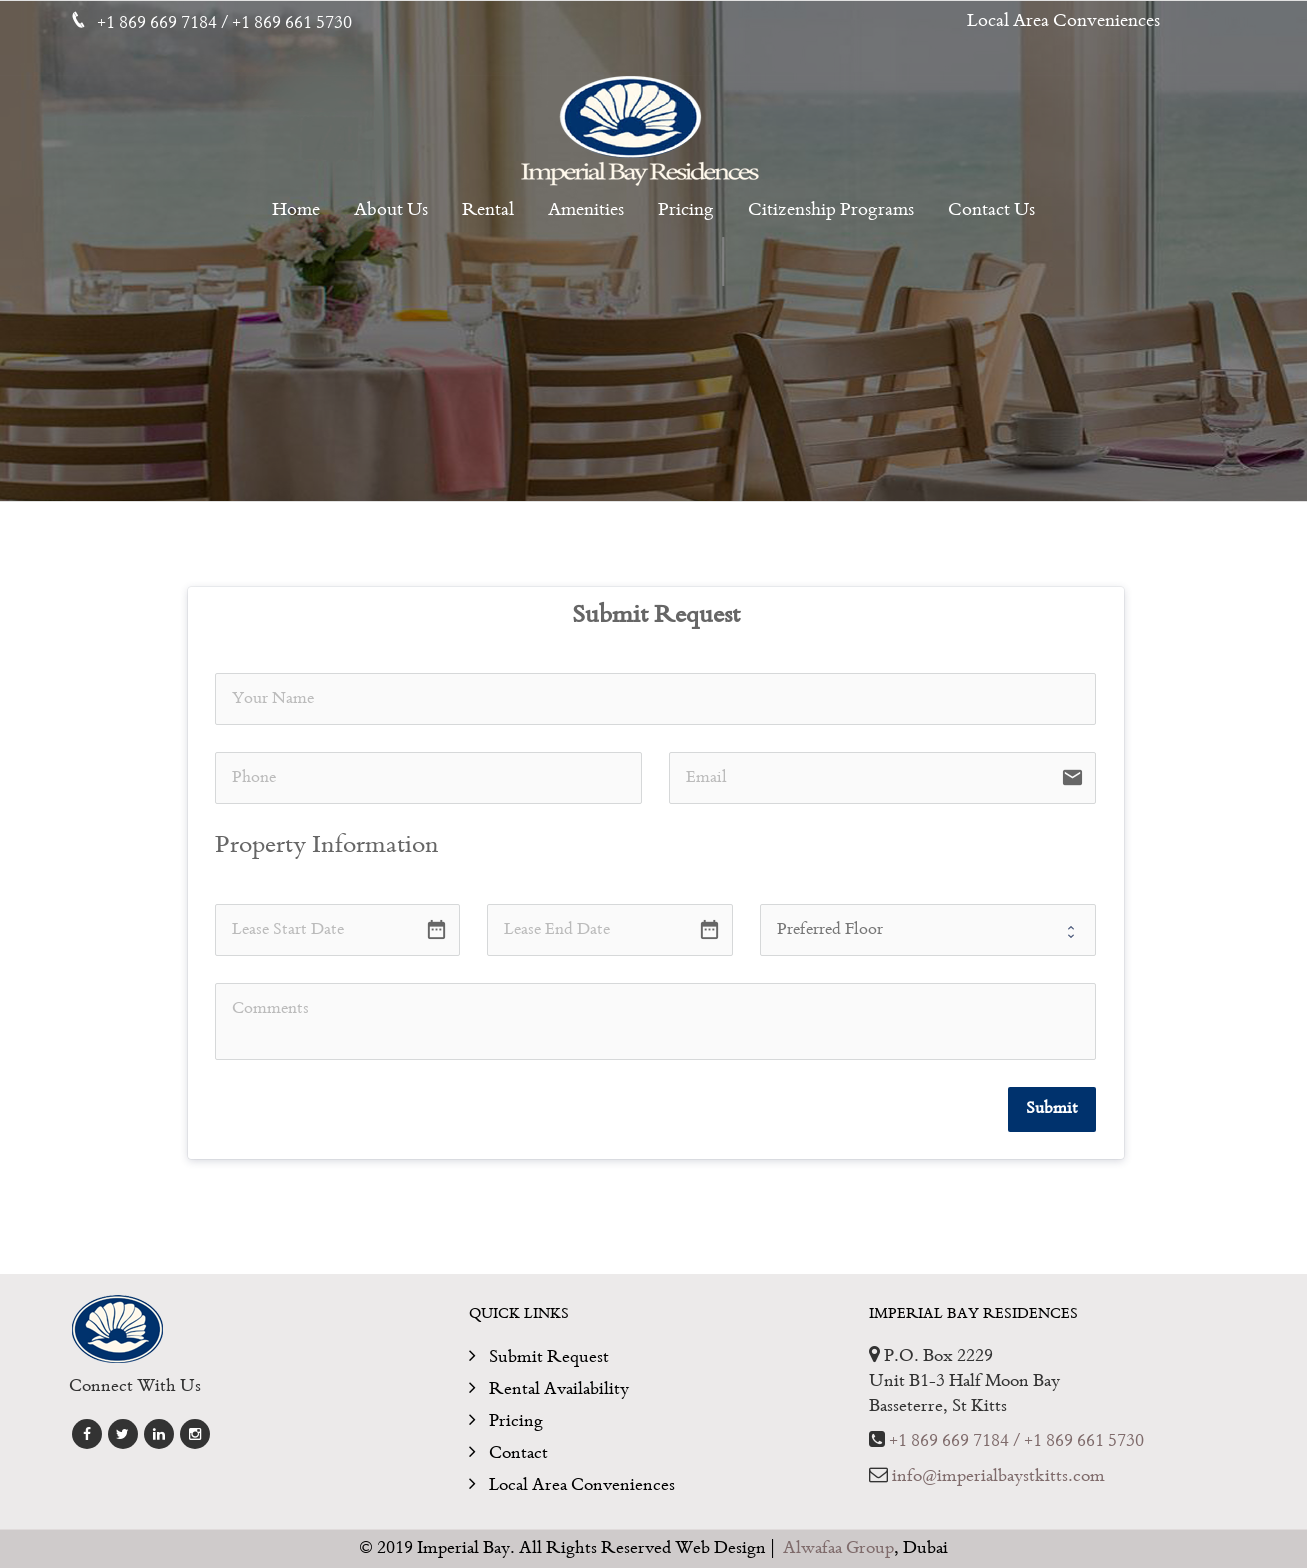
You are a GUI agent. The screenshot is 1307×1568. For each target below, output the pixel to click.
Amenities (586, 211)
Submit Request (549, 1357)
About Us (391, 211)
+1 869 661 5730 (292, 23)
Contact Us (991, 211)
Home (296, 211)
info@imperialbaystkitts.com (998, 1476)
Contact (518, 1453)
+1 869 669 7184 (159, 23)
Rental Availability (559, 1389)
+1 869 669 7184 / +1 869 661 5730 (1016, 1441)
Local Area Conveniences (1063, 22)
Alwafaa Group (838, 1548)
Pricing (686, 211)
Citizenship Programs (831, 211)
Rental (488, 211)
